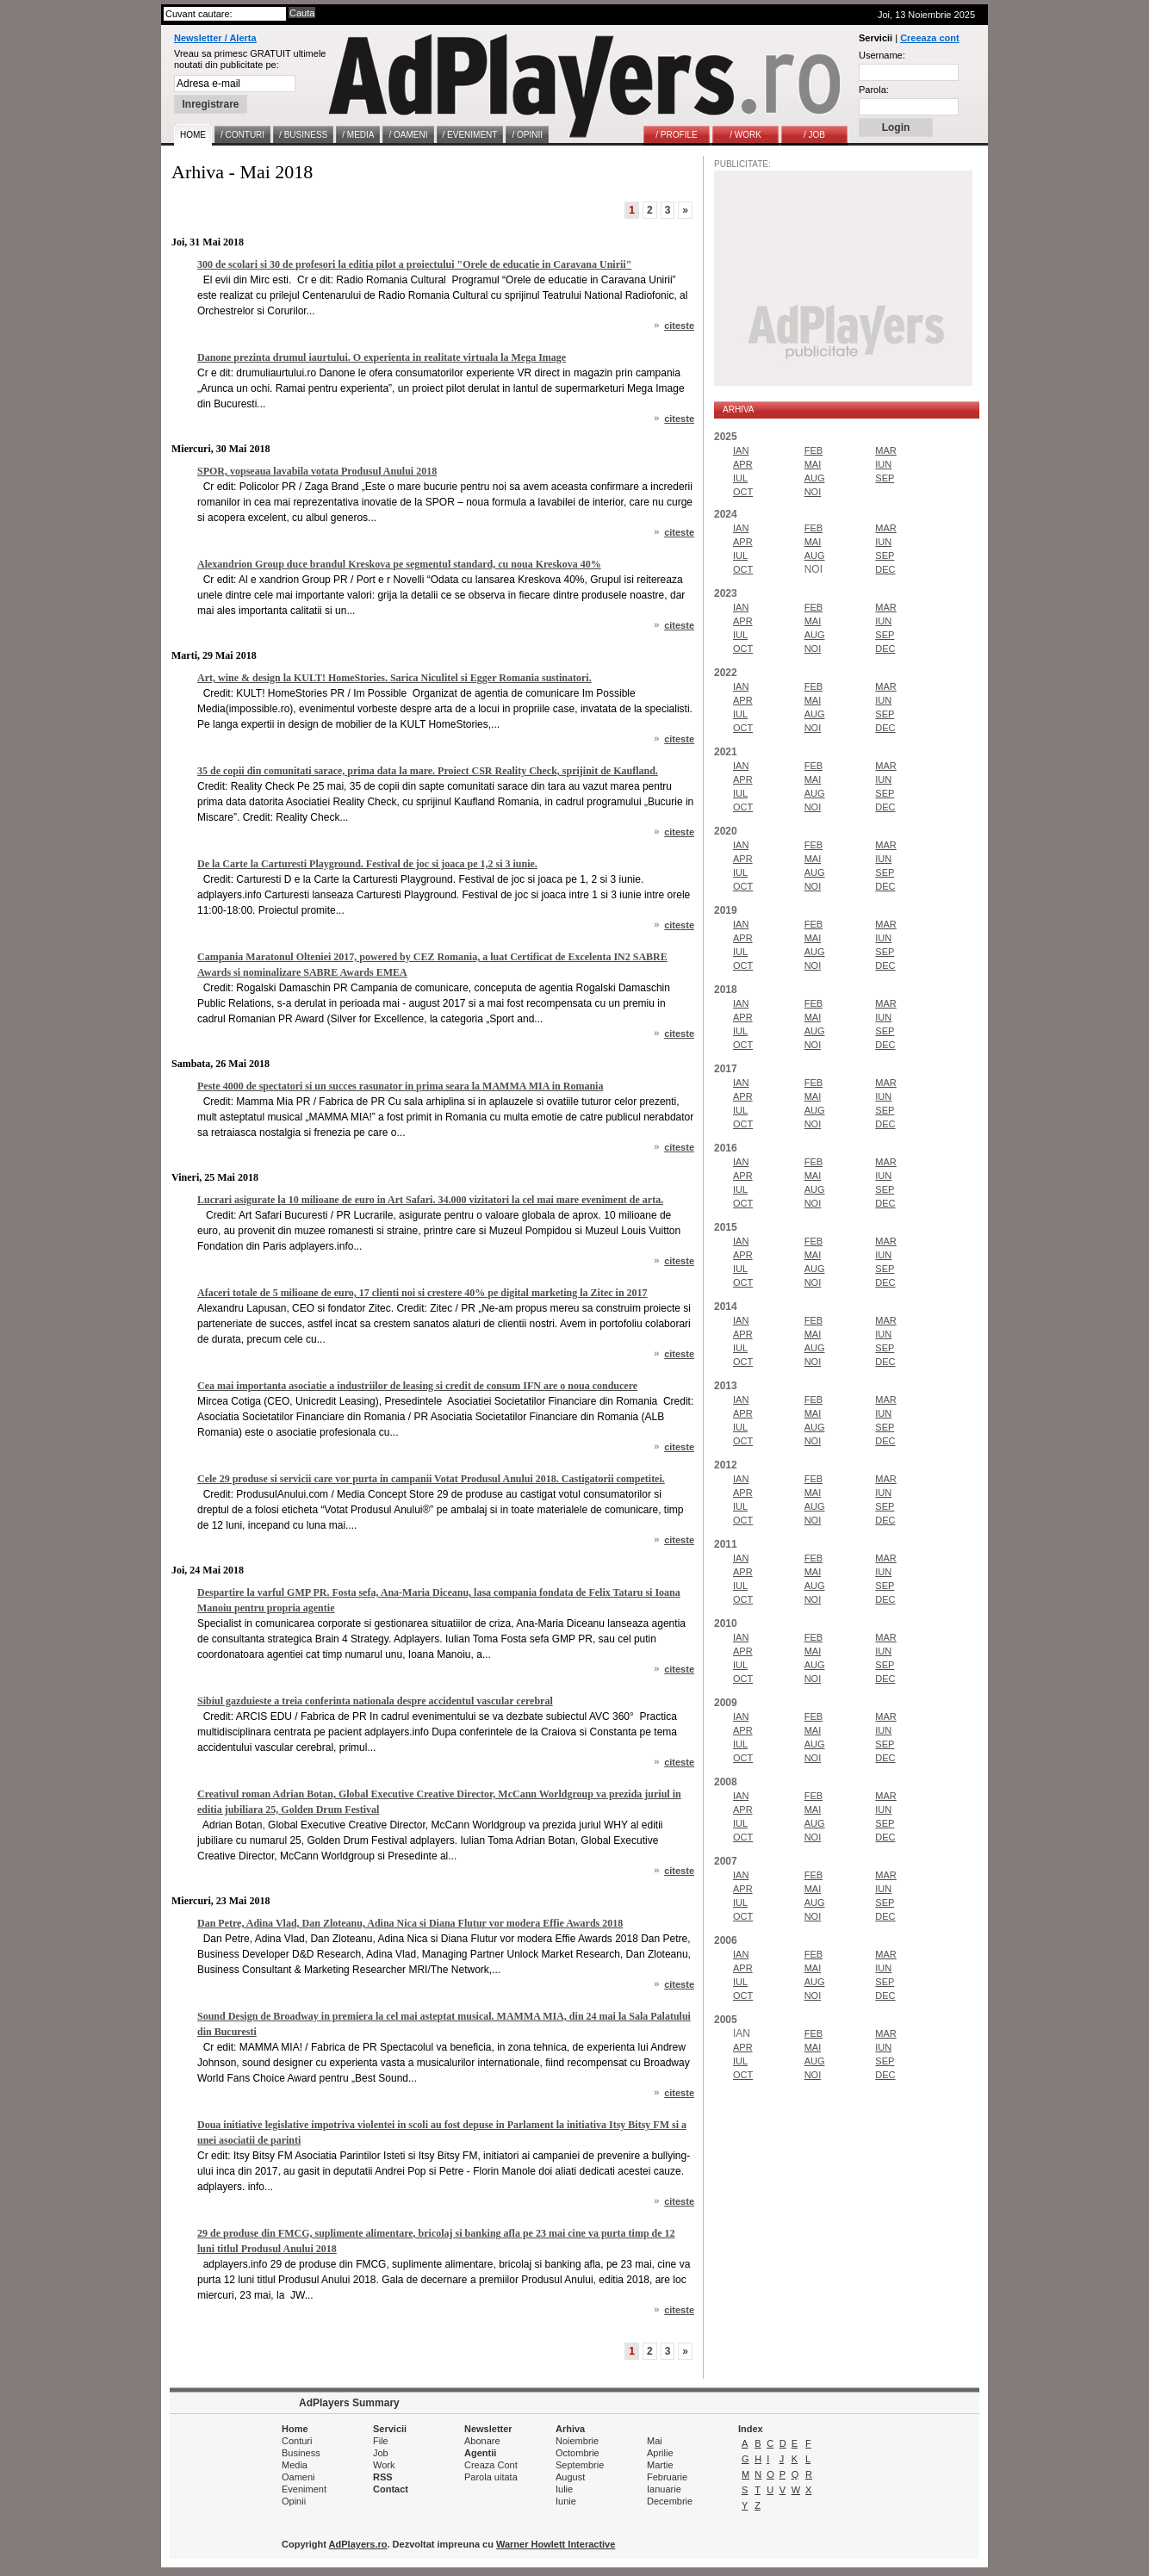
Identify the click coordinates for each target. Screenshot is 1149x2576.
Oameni (298, 2477)
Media (294, 2465)
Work (383, 2465)
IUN (883, 464)
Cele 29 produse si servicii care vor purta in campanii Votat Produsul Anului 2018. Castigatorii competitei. (431, 1479)
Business (301, 2453)
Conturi (297, 2441)
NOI (813, 492)
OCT (743, 492)
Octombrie (577, 2453)
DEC (885, 569)
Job (380, 2453)
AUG (814, 478)
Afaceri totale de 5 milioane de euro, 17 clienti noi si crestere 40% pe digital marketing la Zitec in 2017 (422, 1293)
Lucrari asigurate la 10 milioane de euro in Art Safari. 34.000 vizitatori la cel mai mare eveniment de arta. (430, 1200)
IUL (740, 478)
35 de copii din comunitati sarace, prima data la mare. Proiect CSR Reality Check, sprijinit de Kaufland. (427, 771)
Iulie (564, 2489)
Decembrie (670, 2501)
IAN (740, 450)
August (570, 2477)
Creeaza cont (929, 38)
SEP (884, 478)
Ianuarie (664, 2489)
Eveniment (304, 2489)
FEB (813, 450)
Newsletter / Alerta (215, 38)
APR (743, 464)
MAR (885, 450)
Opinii (294, 2501)
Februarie (667, 2477)
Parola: (874, 89)
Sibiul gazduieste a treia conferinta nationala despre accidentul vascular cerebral (375, 1701)
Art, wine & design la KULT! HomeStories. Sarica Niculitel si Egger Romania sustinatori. (394, 678)
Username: (882, 55)
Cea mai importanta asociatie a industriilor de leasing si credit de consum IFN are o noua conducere (417, 1386)
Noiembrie (577, 2441)
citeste (679, 325)
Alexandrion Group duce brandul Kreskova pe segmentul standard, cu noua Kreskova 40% (399, 564)
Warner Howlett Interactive (555, 2544)
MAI (813, 464)
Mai (654, 2441)
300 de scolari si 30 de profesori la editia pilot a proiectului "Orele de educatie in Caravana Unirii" (414, 264)
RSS (383, 2477)
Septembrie (580, 2465)
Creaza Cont (491, 2465)
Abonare (482, 2441)
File (380, 2441)
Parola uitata (491, 2477)
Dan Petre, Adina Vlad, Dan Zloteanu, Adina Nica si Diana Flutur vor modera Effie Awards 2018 (410, 1923)
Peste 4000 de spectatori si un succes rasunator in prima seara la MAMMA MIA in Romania (400, 1086)
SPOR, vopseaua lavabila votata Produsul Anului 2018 (317, 471)
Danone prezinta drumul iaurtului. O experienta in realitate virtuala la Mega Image (381, 357)
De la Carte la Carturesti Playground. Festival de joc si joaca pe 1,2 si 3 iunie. (367, 864)
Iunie (566, 2501)
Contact (390, 2489)
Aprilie (660, 2453)
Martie (660, 2465)
